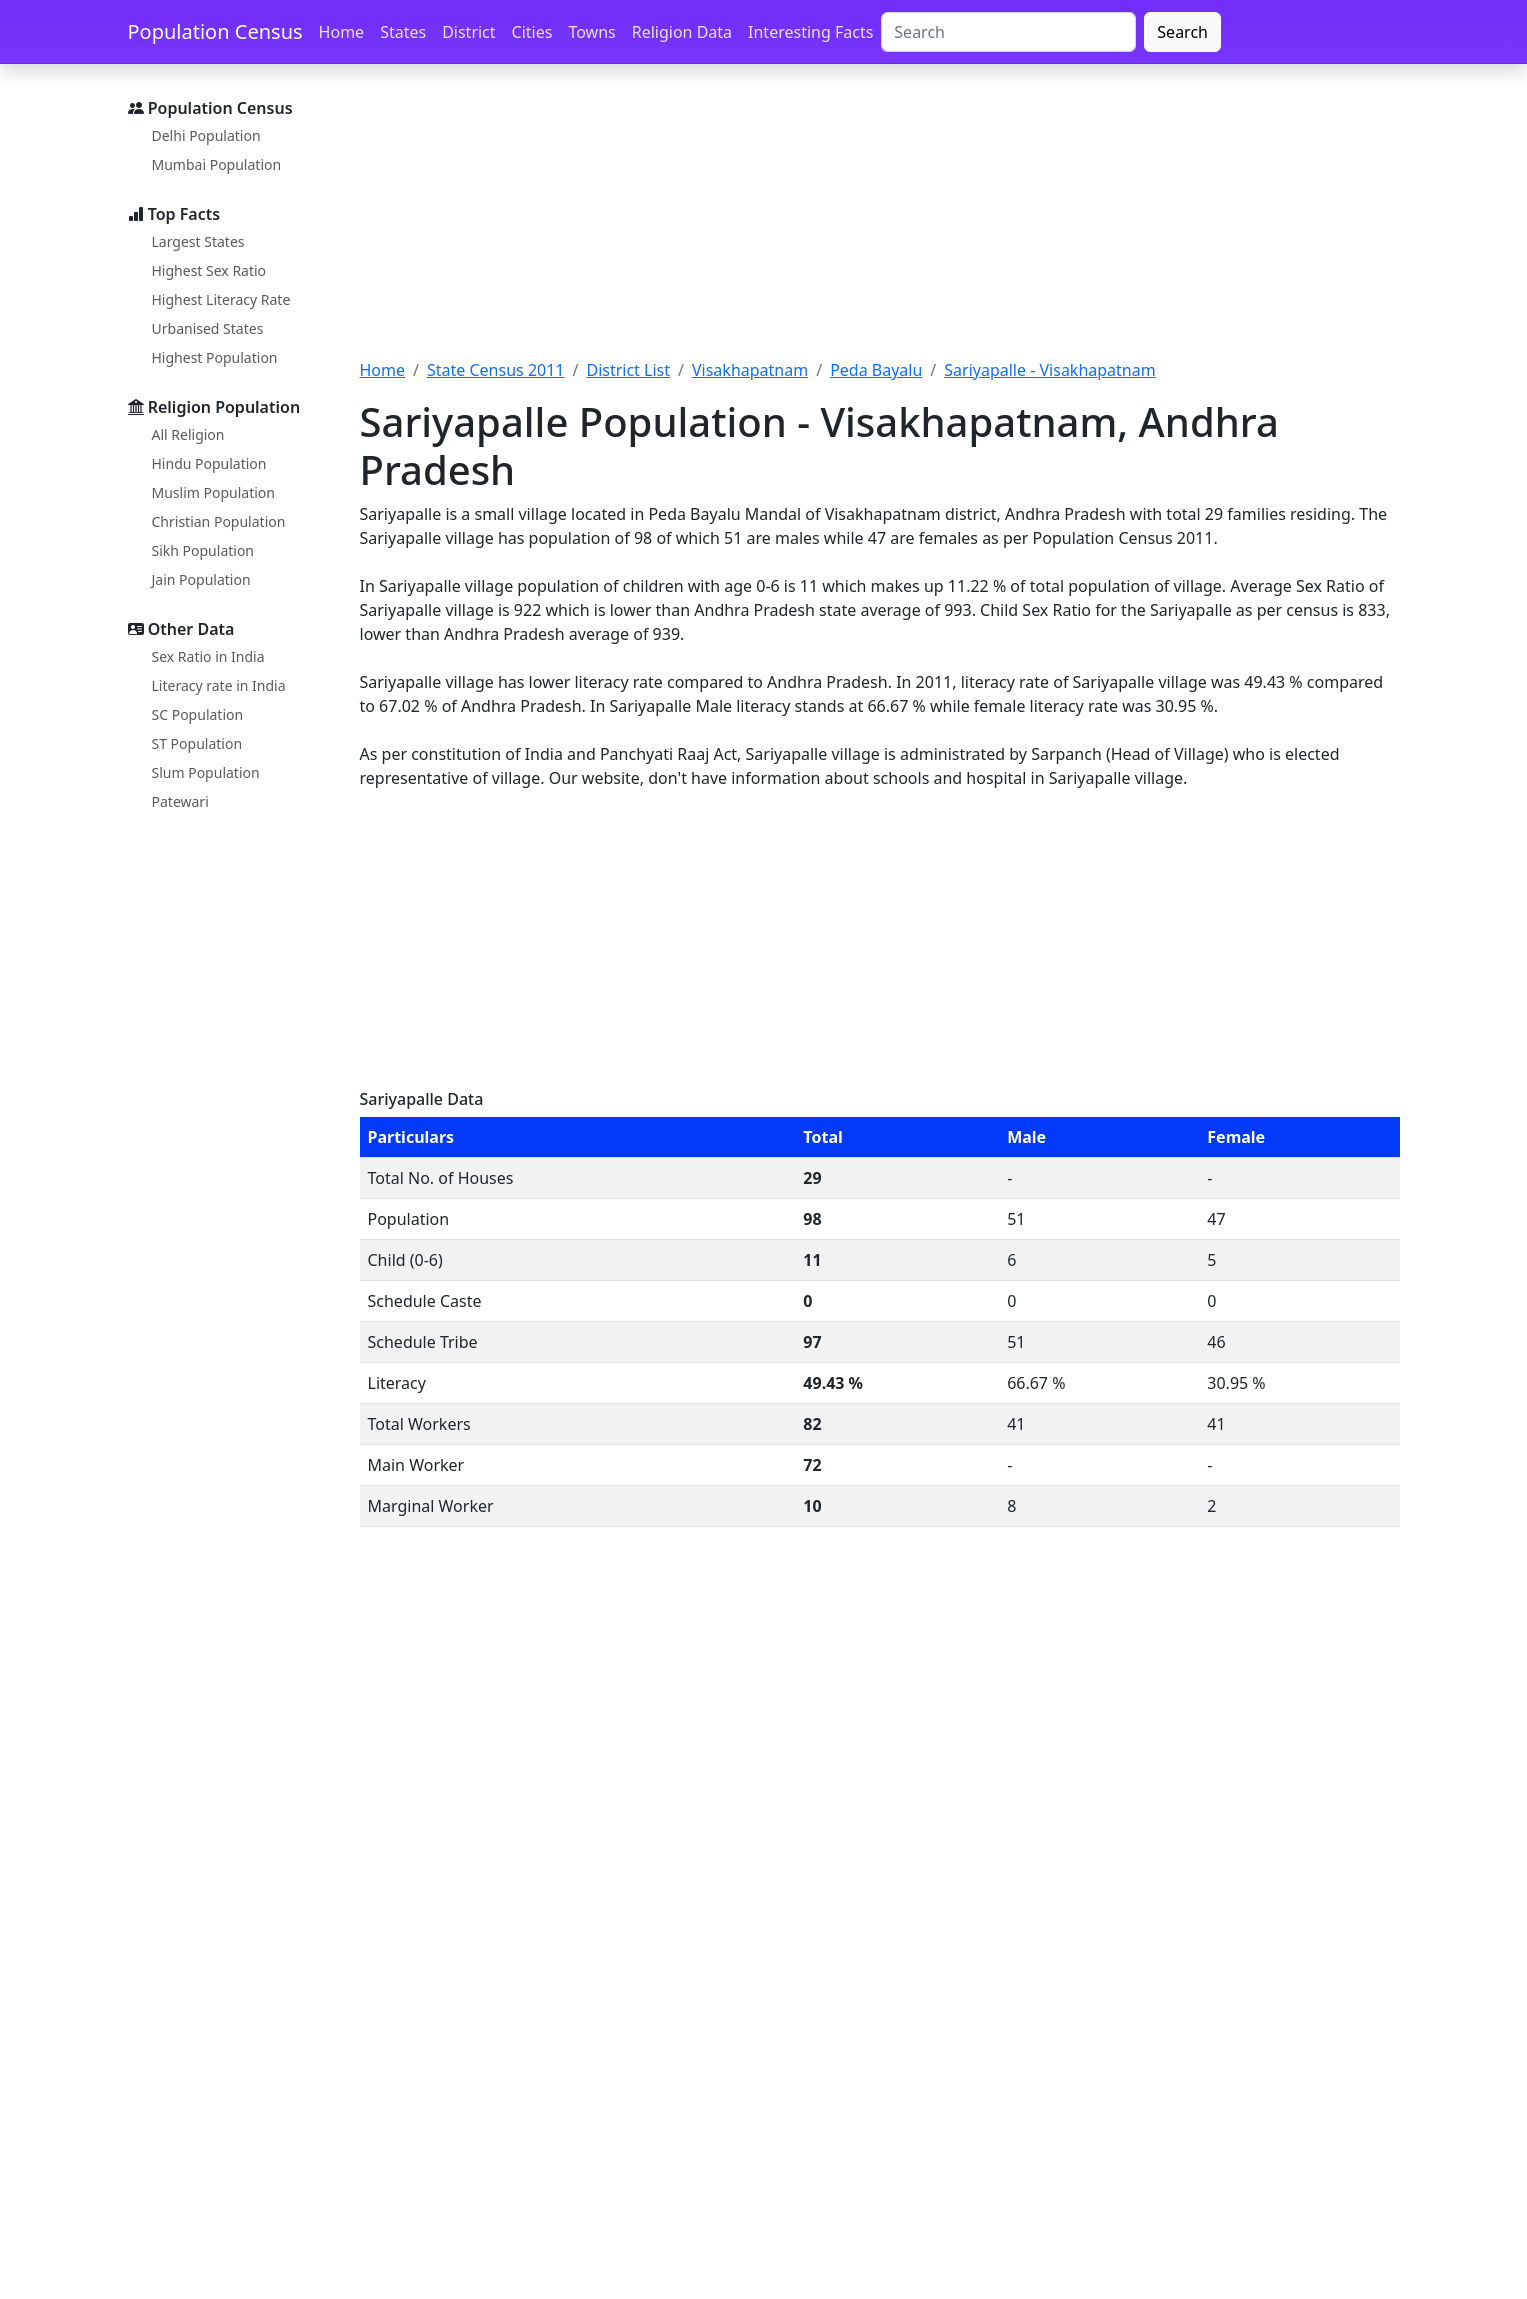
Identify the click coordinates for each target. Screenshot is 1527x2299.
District (468, 32)
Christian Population (219, 521)
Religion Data (682, 32)
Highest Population (215, 357)
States (403, 32)
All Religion (188, 434)
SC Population (198, 714)
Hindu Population (209, 463)
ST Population (197, 743)
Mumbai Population (217, 164)
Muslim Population (213, 492)
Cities (532, 32)
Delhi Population (206, 135)
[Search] (1008, 32)
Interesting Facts (810, 32)
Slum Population (206, 772)
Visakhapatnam (750, 370)
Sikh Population (203, 550)
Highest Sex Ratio (209, 270)
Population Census (215, 31)
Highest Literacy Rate (221, 299)
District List (628, 370)
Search (1182, 32)
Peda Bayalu (876, 370)
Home (342, 32)
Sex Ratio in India (208, 656)
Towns (591, 32)
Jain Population (201, 579)
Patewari (180, 801)
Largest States (198, 241)
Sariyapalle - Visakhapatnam (1049, 370)
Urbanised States (208, 328)
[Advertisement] (880, 223)
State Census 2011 (496, 370)
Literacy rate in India (219, 685)
